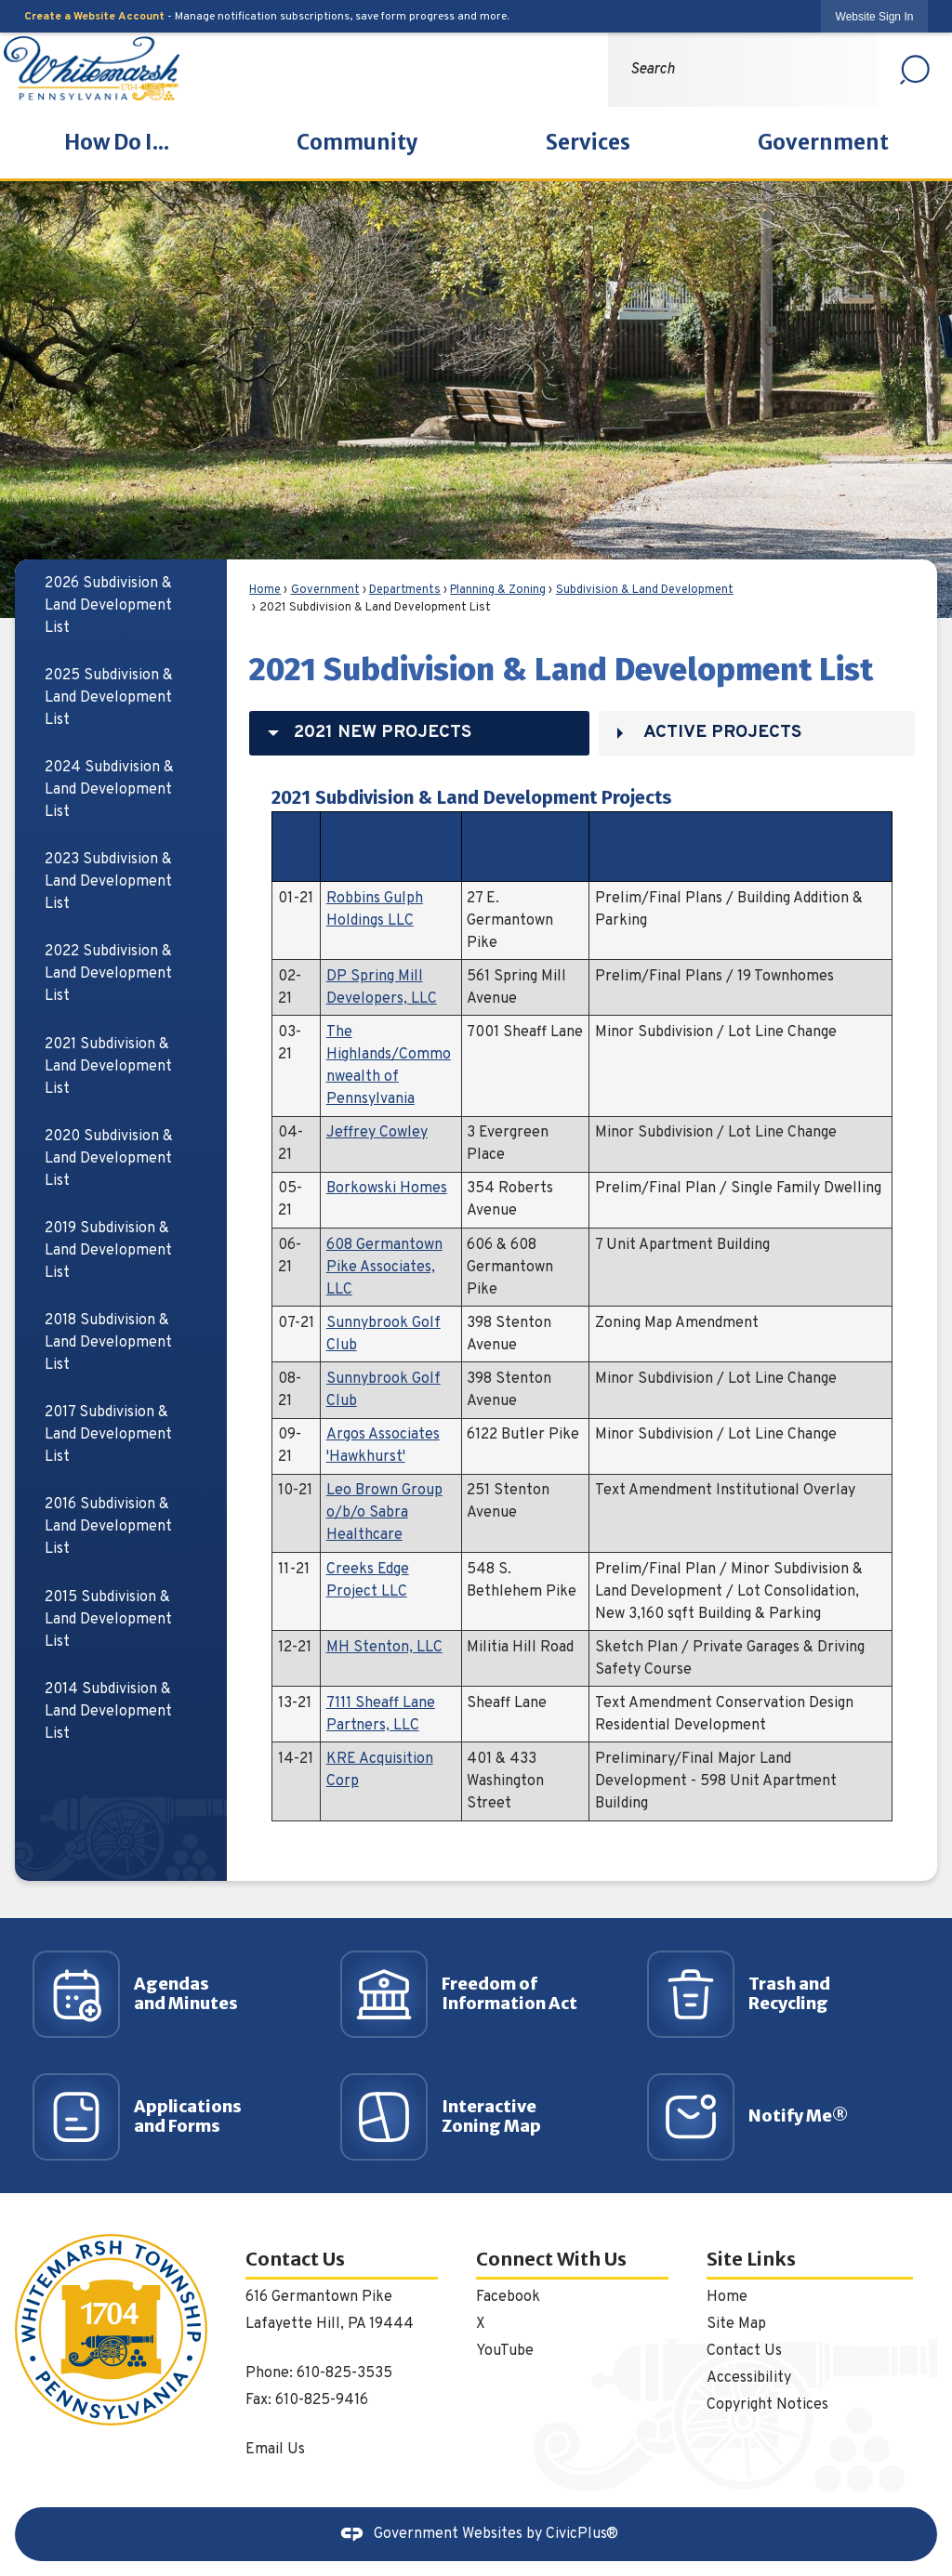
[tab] (419, 733)
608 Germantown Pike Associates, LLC (384, 1267)
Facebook (508, 2297)
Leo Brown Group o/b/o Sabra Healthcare (384, 1512)
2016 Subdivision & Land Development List (108, 1526)
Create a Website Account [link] (94, 16)
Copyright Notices (767, 2405)
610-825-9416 (321, 2400)
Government (325, 590)
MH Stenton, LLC (384, 1647)
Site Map (736, 2324)
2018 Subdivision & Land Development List (108, 1342)
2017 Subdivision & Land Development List (108, 1434)
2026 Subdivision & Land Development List (108, 605)
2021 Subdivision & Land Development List (108, 1066)
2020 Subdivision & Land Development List (109, 1158)
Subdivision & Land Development (645, 590)
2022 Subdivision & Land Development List (108, 973)
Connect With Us (551, 2258)
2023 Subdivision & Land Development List (108, 881)
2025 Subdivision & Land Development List (109, 697)
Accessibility (749, 2378)
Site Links (751, 2258)
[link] (875, 16)
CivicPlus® (582, 2534)
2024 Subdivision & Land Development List (109, 789)
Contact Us (744, 2351)
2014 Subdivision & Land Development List (108, 1711)
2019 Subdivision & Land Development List (108, 1250)
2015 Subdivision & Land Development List (108, 1619)
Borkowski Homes (386, 1188)
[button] (915, 70)
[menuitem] (116, 142)
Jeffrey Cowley (377, 1133)
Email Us (275, 2449)
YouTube (505, 2351)
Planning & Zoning (498, 590)
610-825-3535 (344, 2373)
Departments (405, 590)
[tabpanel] (582, 1300)
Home (265, 590)
